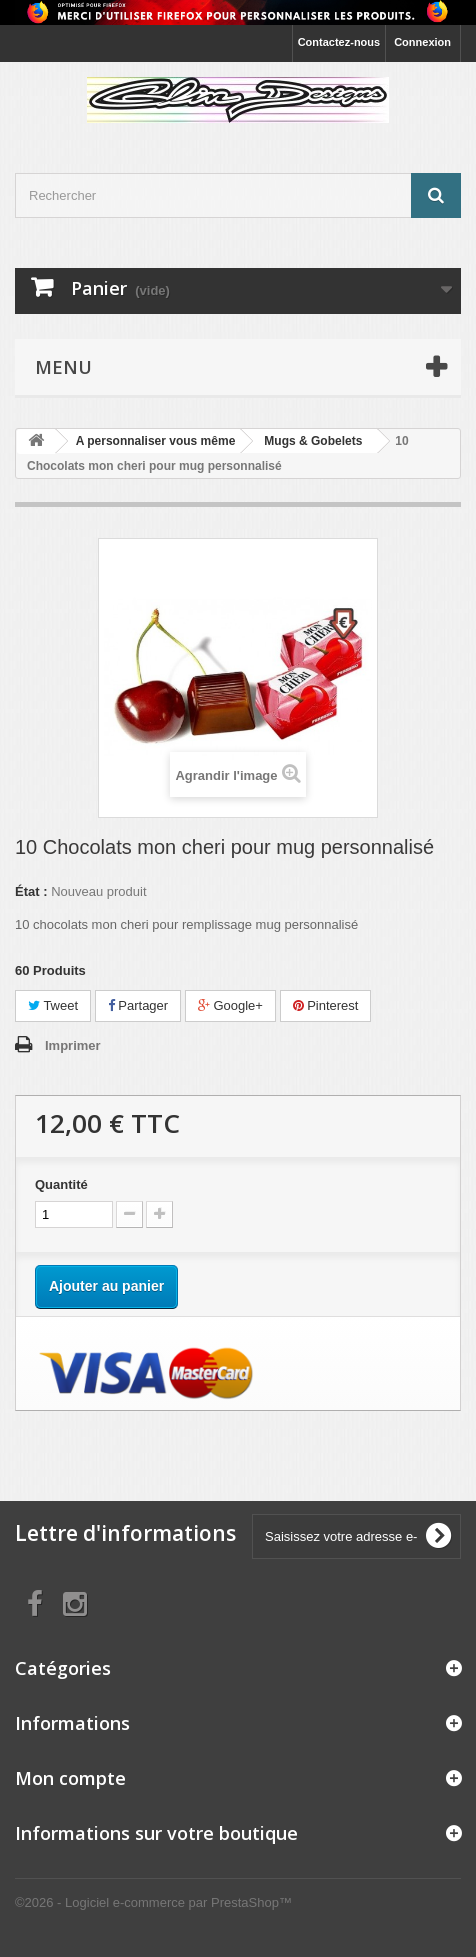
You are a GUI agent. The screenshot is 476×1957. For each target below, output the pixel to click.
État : (31, 891)
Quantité (61, 1184)
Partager (138, 1005)
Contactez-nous (339, 42)
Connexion (422, 42)
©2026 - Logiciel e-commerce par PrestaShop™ (153, 1902)
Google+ (230, 1005)
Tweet (53, 1005)
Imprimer (73, 1045)
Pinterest (326, 1005)
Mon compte (70, 1778)
